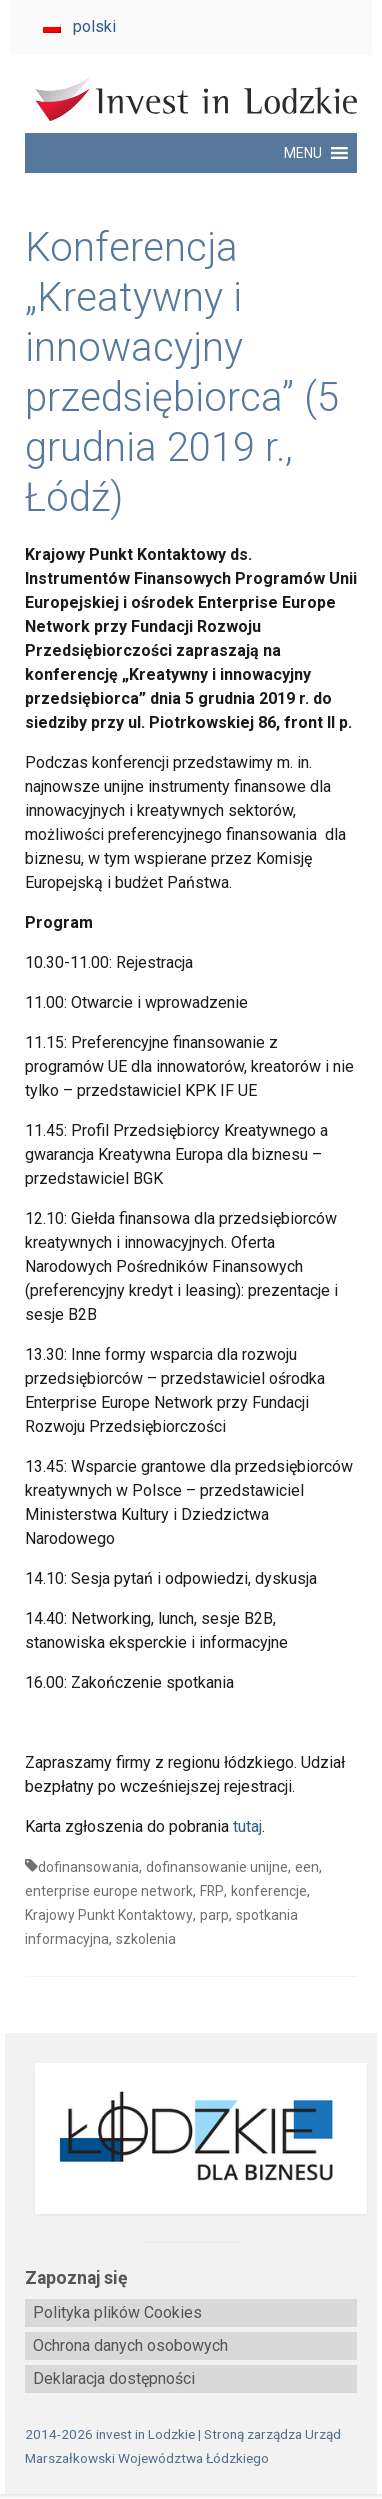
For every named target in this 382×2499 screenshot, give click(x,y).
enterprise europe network (109, 1891)
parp (214, 1915)
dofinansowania (88, 1867)
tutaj (247, 1826)
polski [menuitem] (94, 26)
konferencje (269, 1891)
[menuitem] (79, 27)
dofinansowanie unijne (217, 1867)
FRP (212, 1891)
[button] (303, 153)
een (307, 1867)
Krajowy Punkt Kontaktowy (109, 1915)
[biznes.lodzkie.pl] (191, 2139)
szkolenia (146, 1939)
